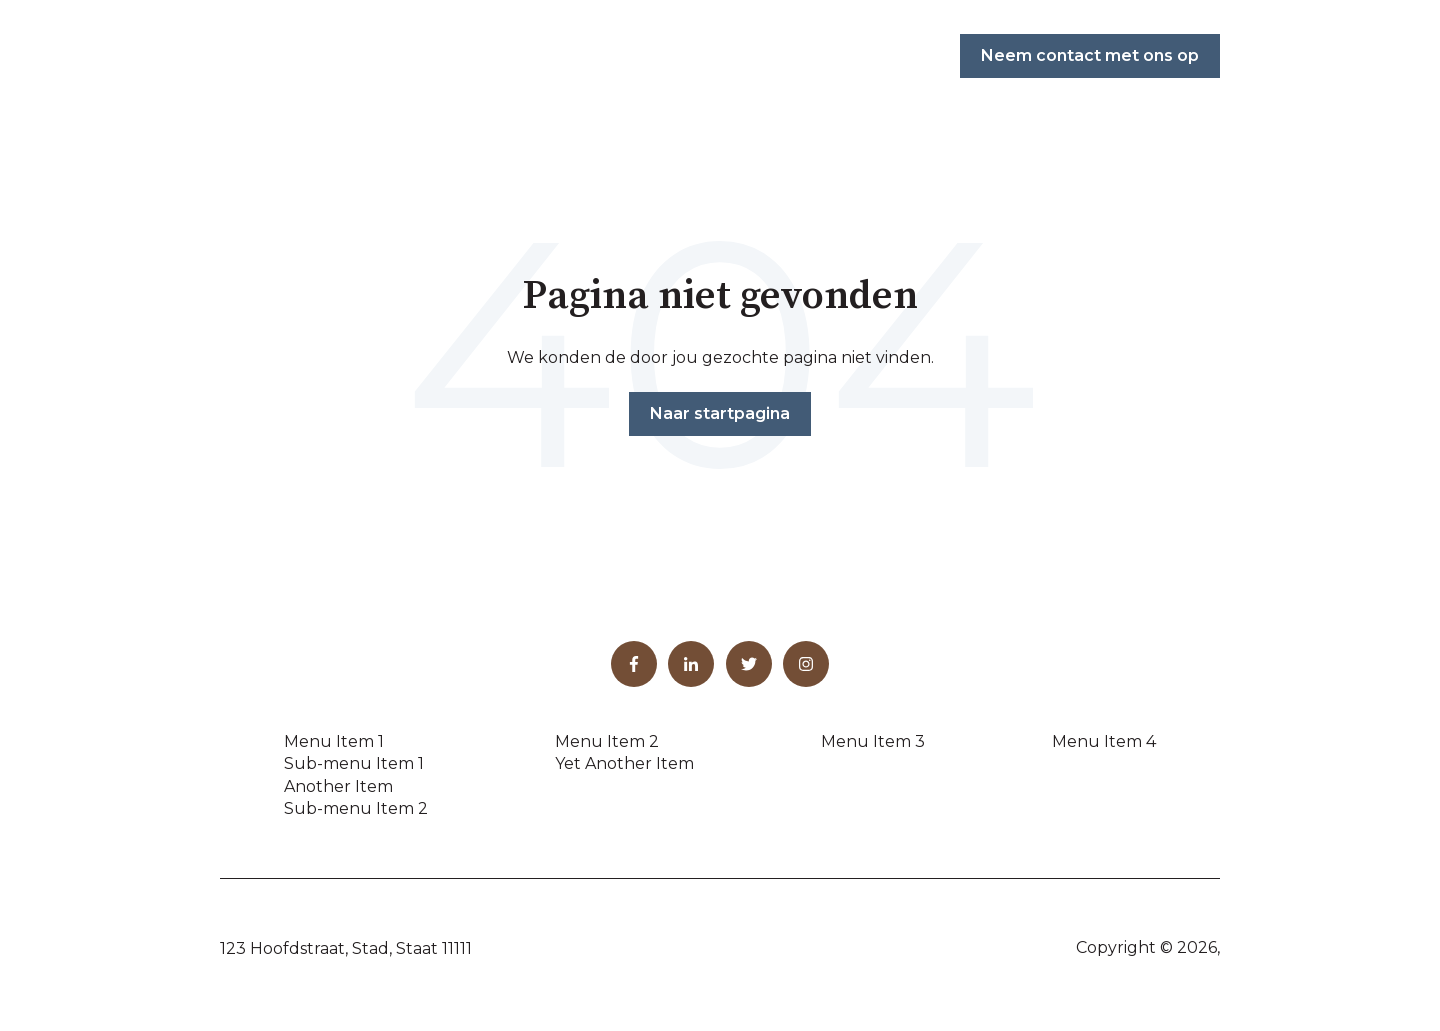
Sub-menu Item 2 (356, 808)
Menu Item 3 (873, 741)
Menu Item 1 (334, 741)
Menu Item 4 (1104, 741)
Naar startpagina (720, 413)
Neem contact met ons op (1090, 55)
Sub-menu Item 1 (354, 763)
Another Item (338, 786)
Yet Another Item (624, 763)
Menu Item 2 (607, 741)
